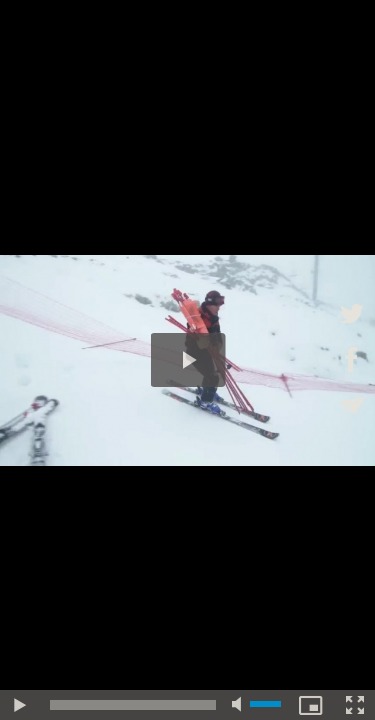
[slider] (133, 705)
